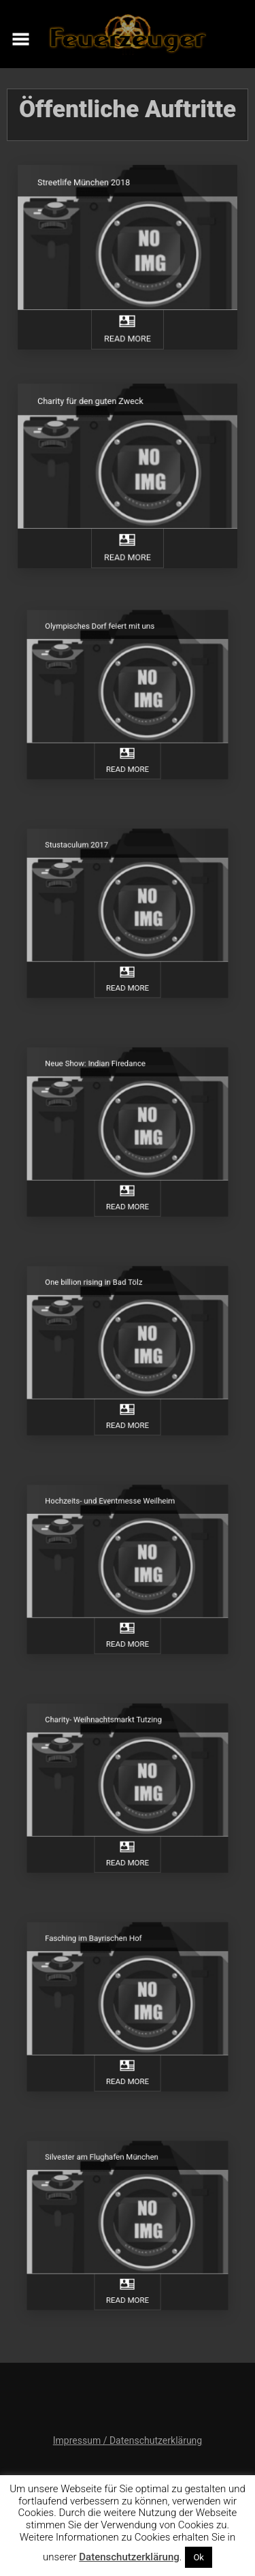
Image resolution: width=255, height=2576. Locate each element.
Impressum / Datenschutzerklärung (127, 2440)
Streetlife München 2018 (88, 190)
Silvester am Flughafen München (108, 2172)
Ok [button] (198, 2557)
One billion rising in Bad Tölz (101, 1297)
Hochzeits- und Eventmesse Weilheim (114, 1516)
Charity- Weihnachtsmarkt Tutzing (109, 1735)
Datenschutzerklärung (129, 2557)
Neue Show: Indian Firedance (102, 1079)
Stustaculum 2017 (88, 860)
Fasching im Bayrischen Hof (101, 1954)
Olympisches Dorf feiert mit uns (106, 641)
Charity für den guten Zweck (94, 409)
